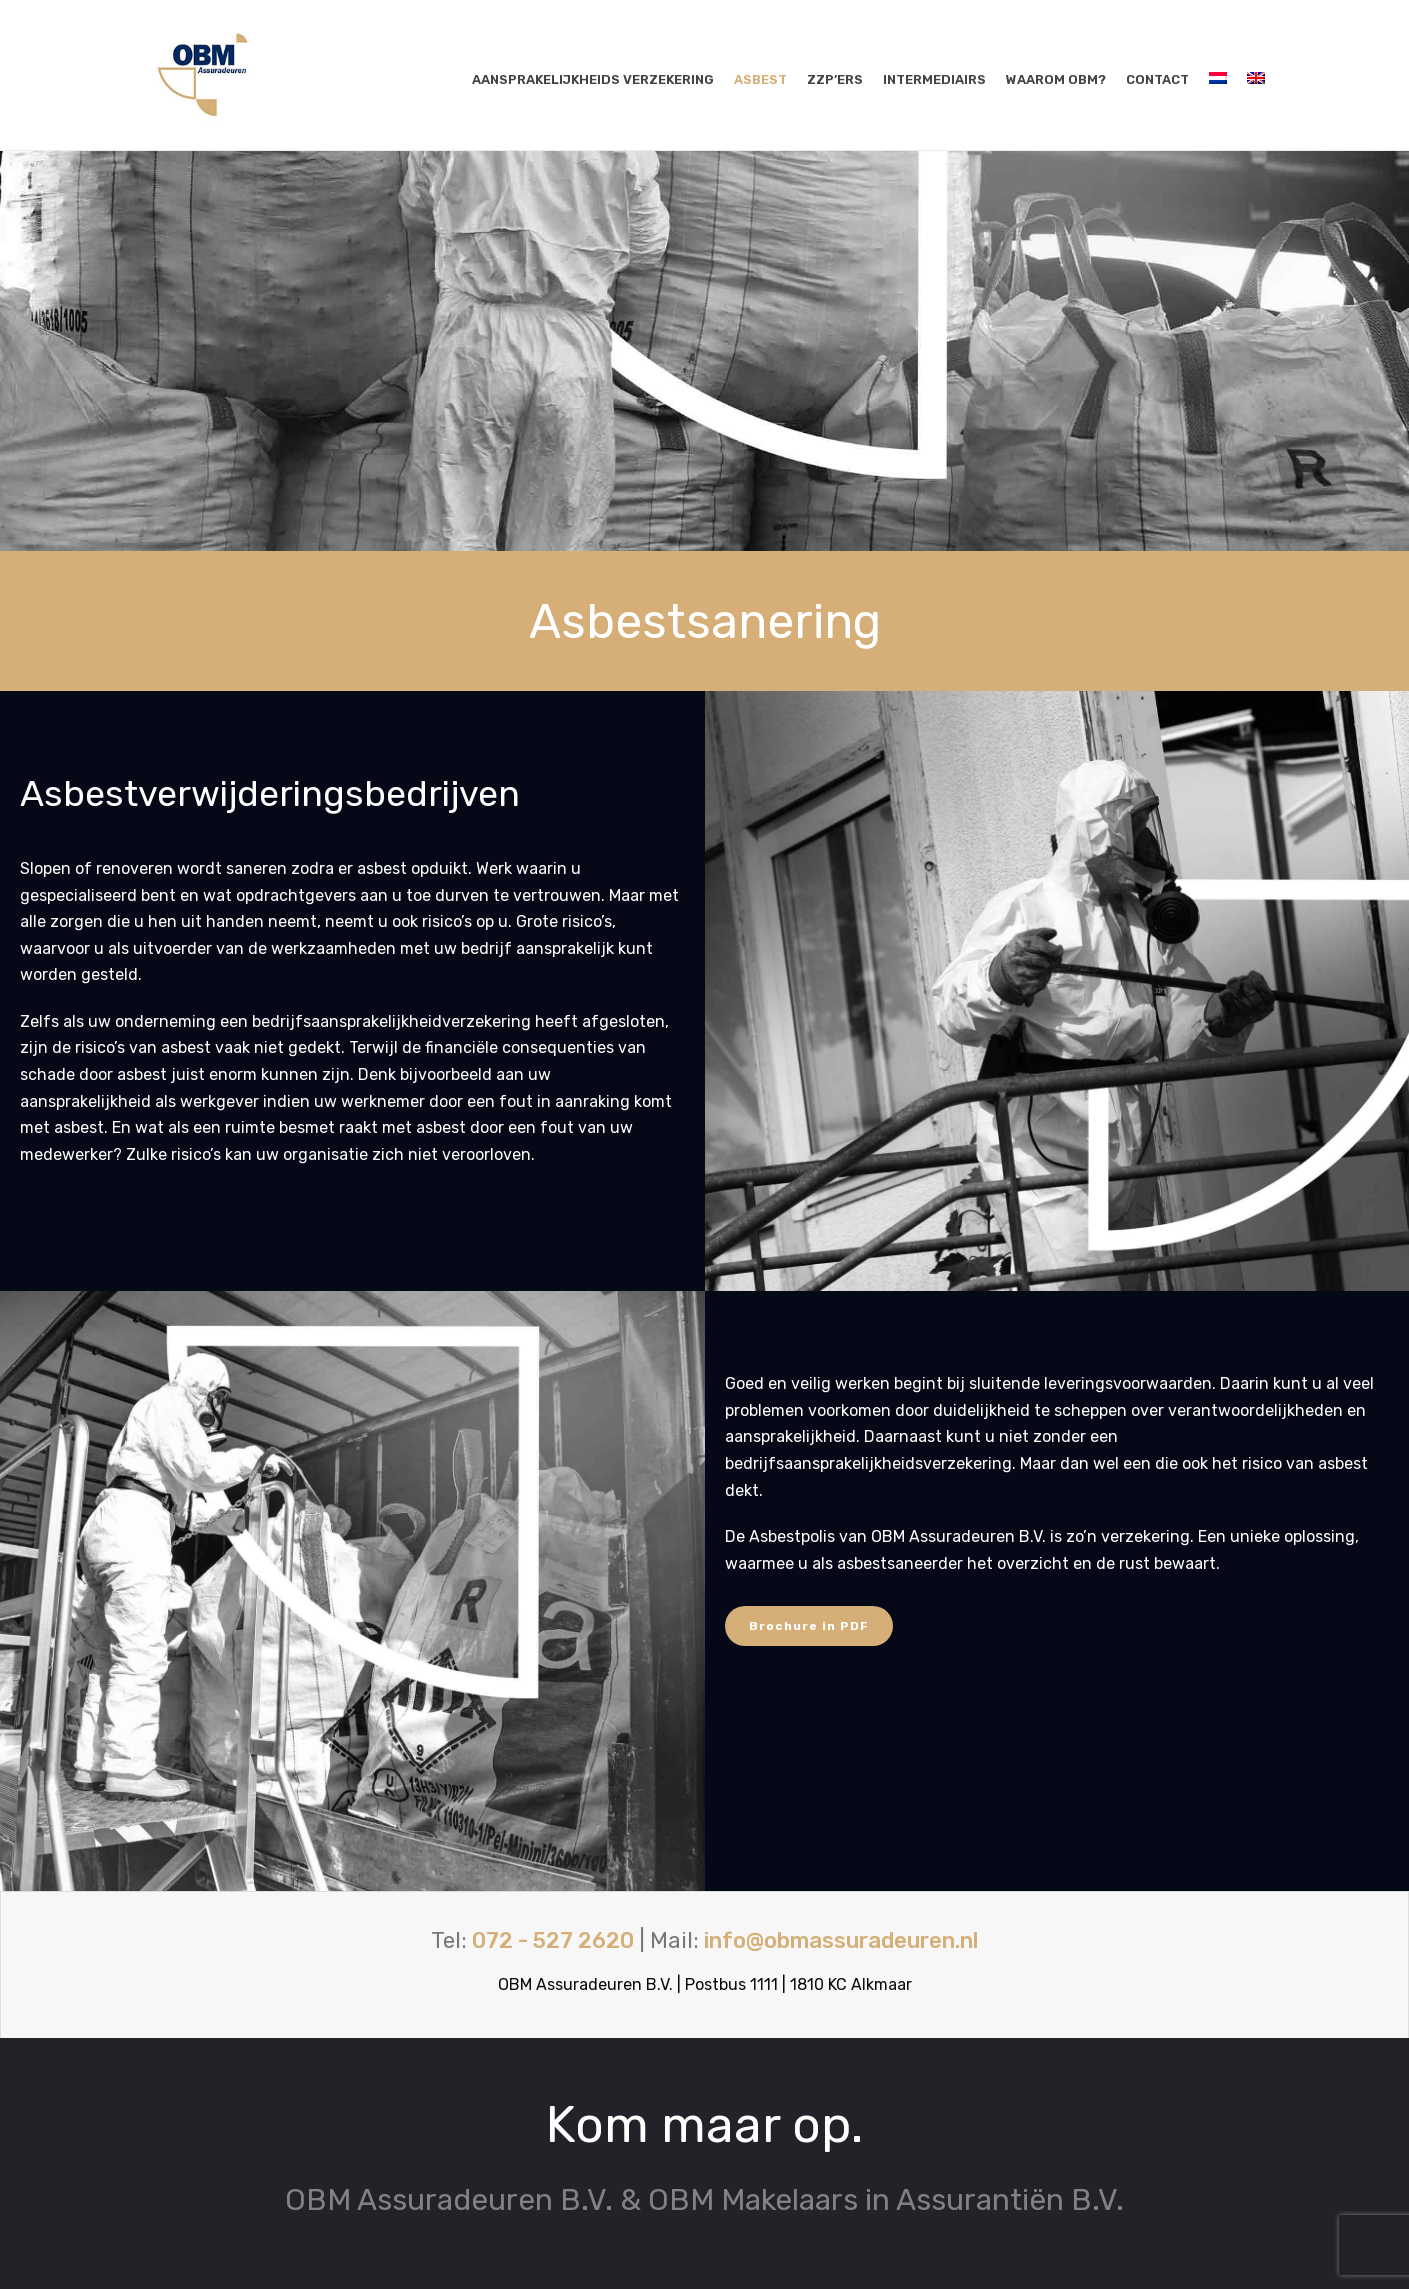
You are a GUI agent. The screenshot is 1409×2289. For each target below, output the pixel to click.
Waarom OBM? (1056, 79)
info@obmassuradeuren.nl (841, 1940)
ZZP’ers (835, 79)
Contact (1157, 79)
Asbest (760, 79)
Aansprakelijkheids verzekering (593, 79)
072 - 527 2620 (553, 1940)
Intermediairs (934, 79)
